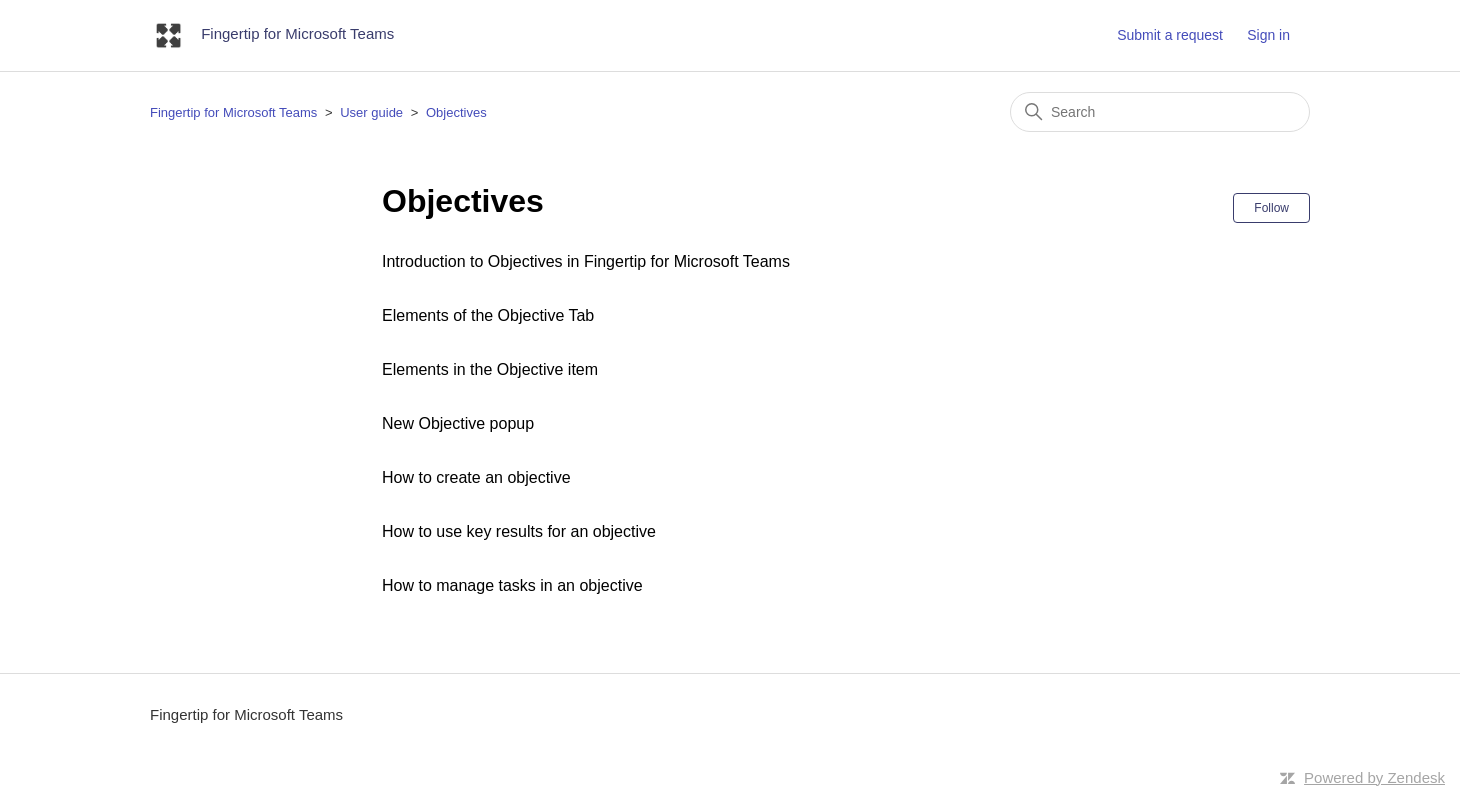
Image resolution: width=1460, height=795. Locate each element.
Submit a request (1170, 35)
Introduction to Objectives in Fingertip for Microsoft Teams (586, 261)
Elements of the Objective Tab (488, 315)
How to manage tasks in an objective (512, 585)
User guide (371, 112)
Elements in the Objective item (490, 369)
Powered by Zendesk (1374, 777)
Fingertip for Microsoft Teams (233, 112)
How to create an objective (476, 477)
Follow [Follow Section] (1271, 208)
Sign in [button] (1268, 35)
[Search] (1160, 112)
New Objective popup (458, 423)
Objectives (456, 112)
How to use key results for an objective (519, 531)
